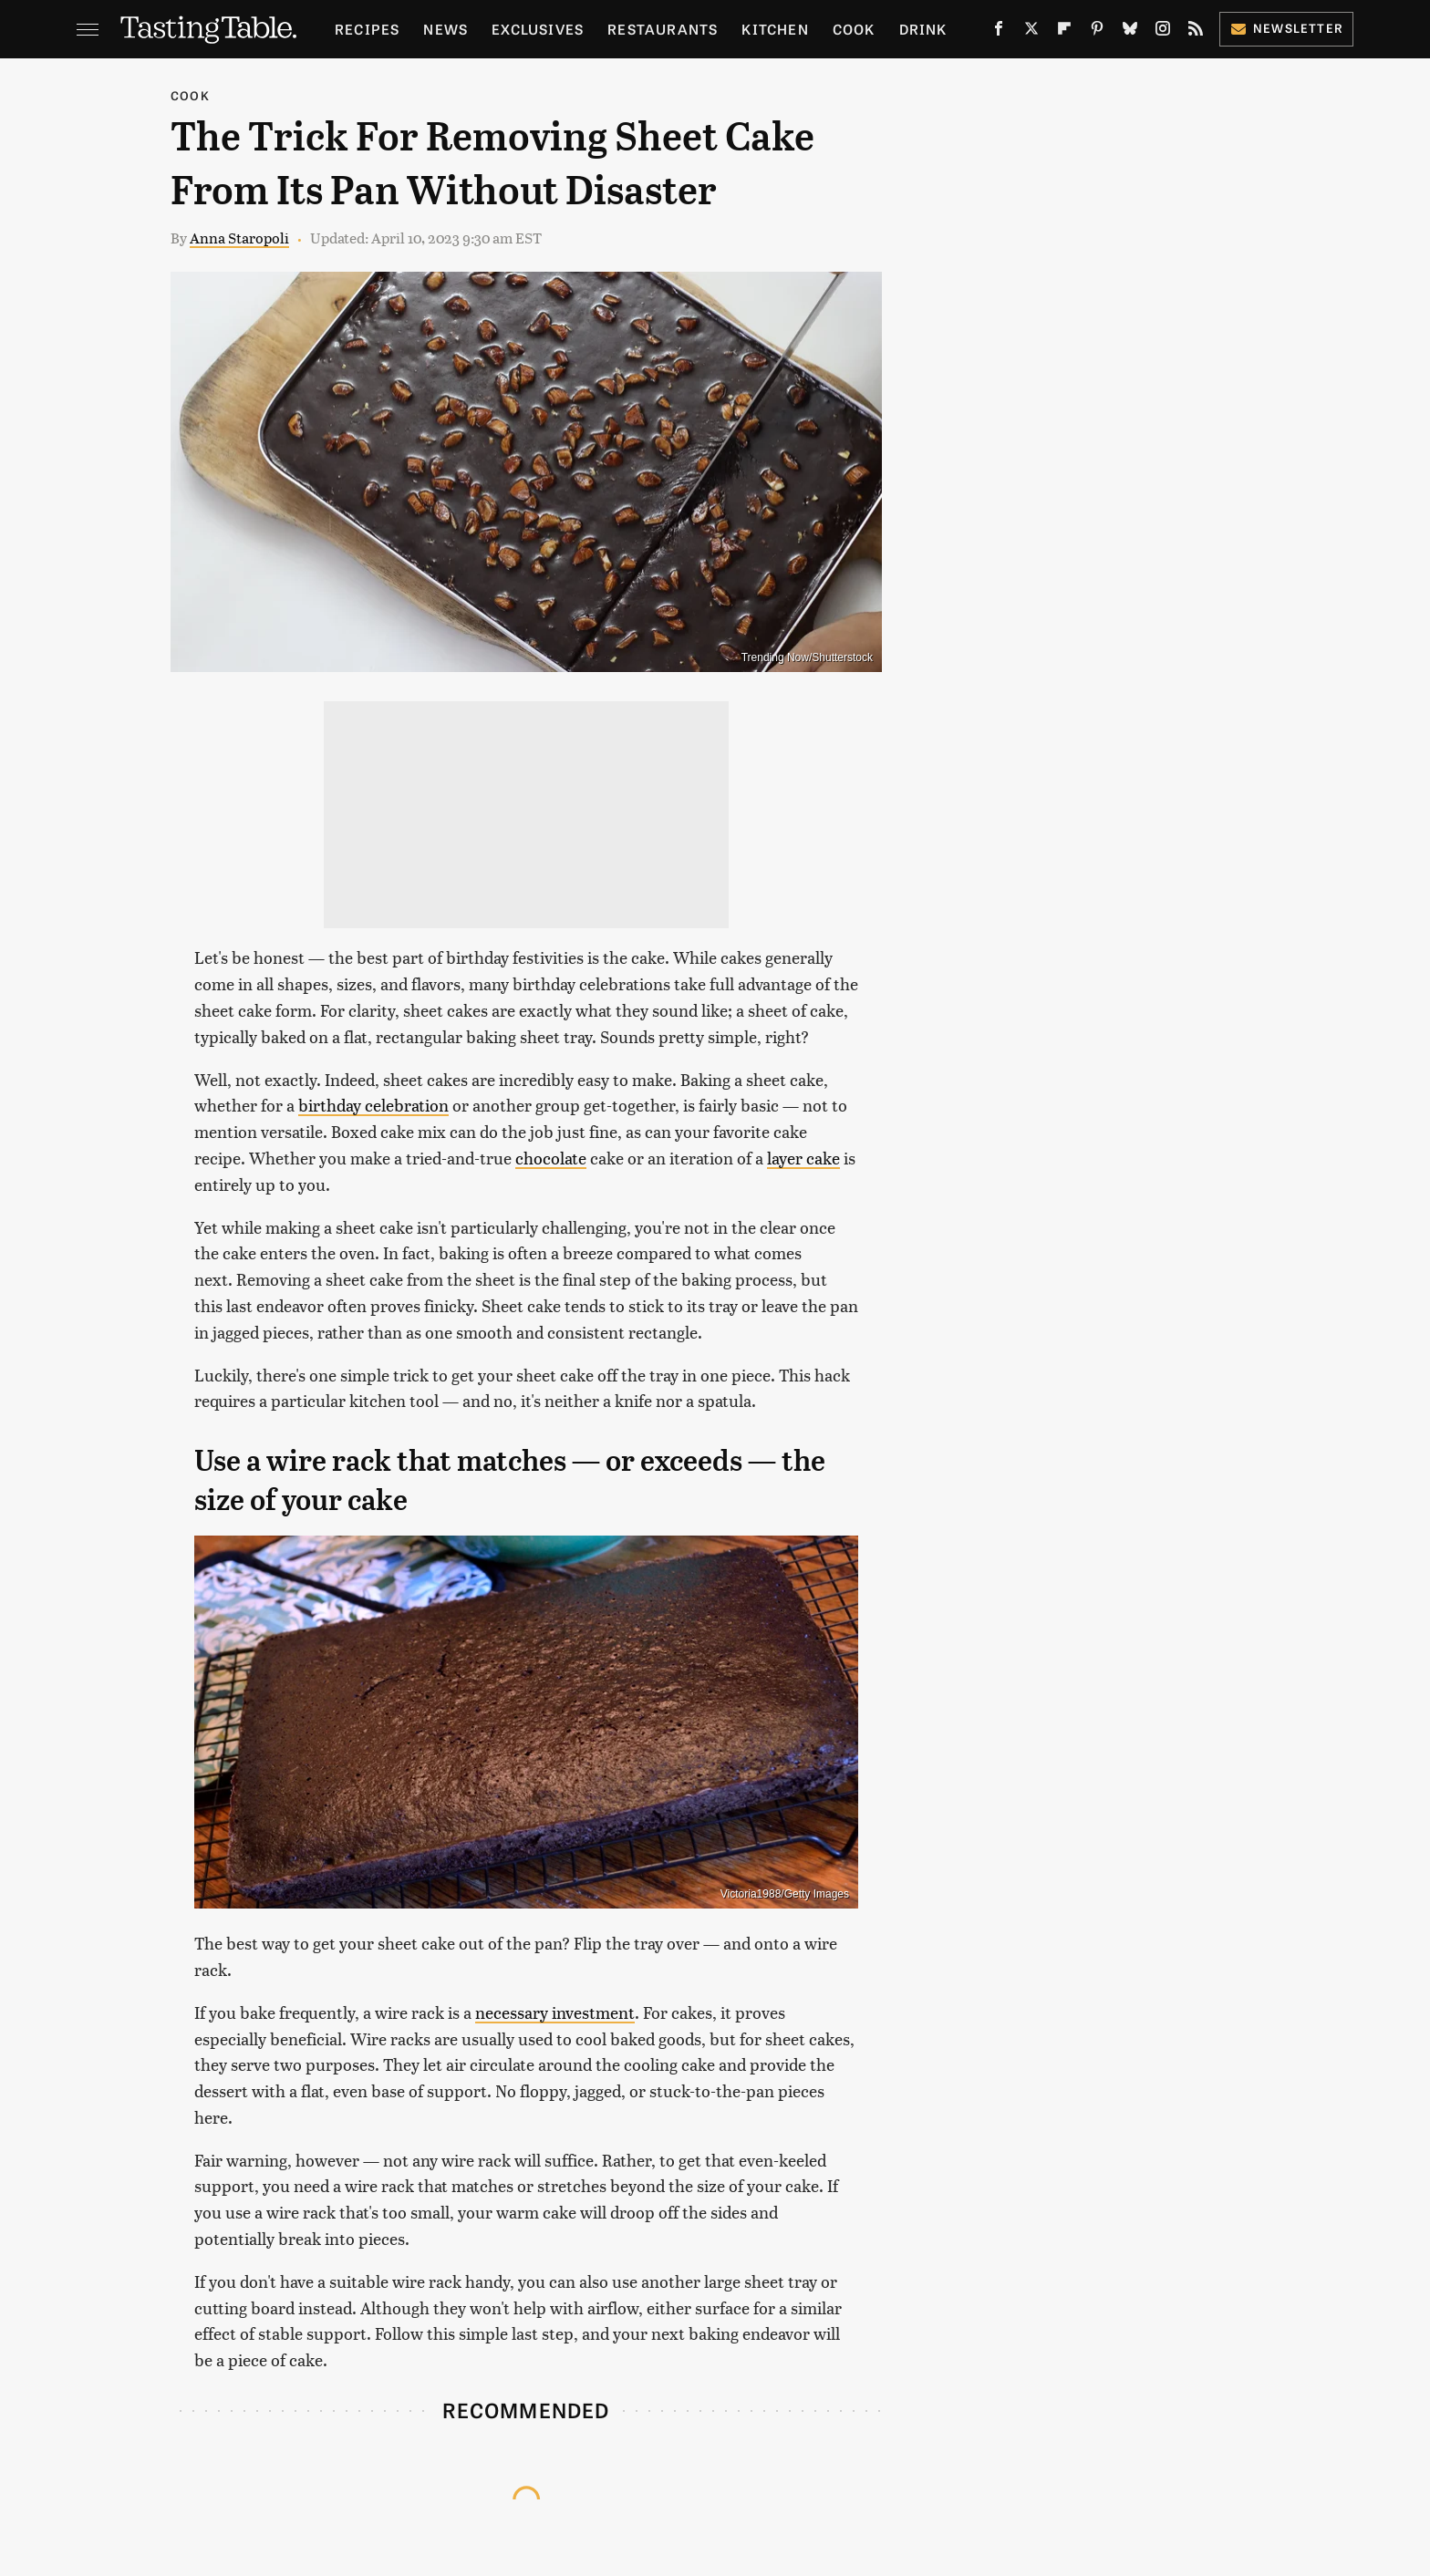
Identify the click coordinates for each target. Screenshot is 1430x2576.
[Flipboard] (1064, 32)
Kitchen (774, 28)
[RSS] (1195, 32)
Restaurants (662, 28)
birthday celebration (373, 1104)
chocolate (550, 1157)
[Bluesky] (1130, 32)
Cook (854, 28)
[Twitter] (1031, 32)
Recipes (367, 28)
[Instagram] (1163, 32)
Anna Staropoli (239, 237)
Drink (923, 28)
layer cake (803, 1157)
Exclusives (538, 28)
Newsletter (1286, 27)
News (445, 28)
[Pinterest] (1097, 32)
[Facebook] (999, 32)
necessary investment (555, 2012)
